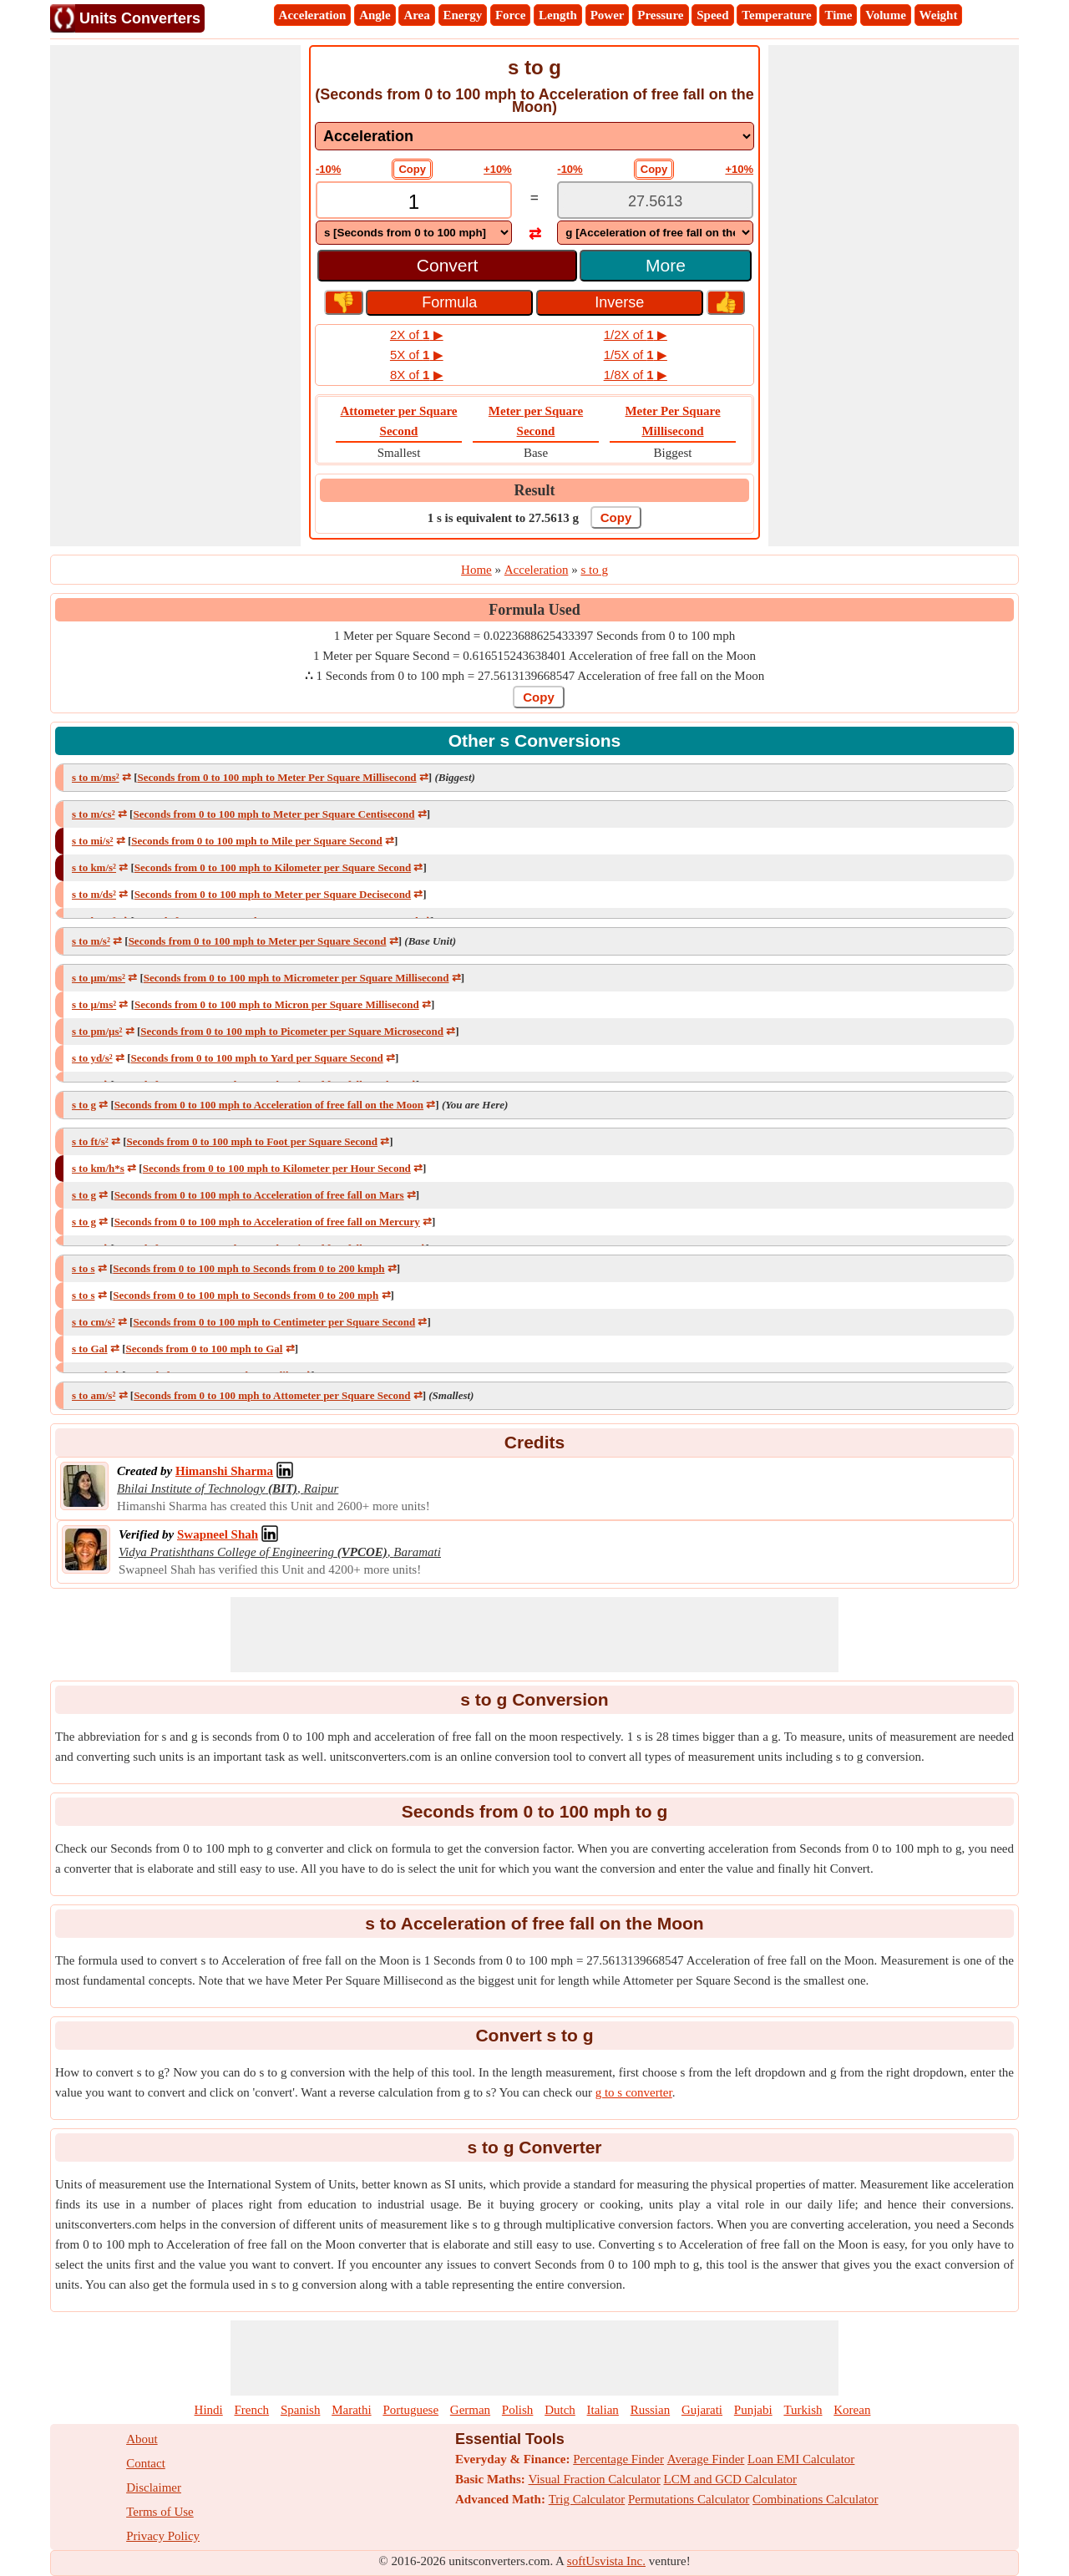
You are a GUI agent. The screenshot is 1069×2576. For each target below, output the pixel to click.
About (142, 2439)
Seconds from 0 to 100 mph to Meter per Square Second (258, 941)
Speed (712, 15)
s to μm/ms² (98, 977)
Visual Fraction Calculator (595, 2479)
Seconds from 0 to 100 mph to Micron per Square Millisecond (276, 1004)
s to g (84, 1104)
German (470, 2409)
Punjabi (753, 2409)
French (251, 2409)
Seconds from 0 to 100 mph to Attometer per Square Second (272, 1395)
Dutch (560, 2409)
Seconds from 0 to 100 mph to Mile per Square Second (256, 840)
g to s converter (633, 2092)
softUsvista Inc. (606, 2561)
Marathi (351, 2409)
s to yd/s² (92, 1058)
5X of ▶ (416, 354)
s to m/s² (91, 941)
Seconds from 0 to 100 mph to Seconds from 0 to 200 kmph (248, 1268)
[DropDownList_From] (414, 233)
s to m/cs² (93, 814)
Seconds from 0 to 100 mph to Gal (203, 1348)
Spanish (301, 2409)
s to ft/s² (90, 1141)
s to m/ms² (95, 777)
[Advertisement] (175, 295)
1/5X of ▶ (635, 354)
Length (558, 15)
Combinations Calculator (815, 2499)
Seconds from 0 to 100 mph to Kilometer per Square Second (272, 867)
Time (838, 15)
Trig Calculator (587, 2499)
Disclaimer (153, 2487)
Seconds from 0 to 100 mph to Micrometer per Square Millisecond (296, 977)
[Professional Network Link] (224, 1471)
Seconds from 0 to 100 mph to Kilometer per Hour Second (277, 1168)
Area (416, 15)
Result (534, 490)
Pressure (660, 15)
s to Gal (90, 1348)
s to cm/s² (93, 1322)
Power (607, 15)
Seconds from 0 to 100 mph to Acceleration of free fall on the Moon (268, 1104)
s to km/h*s (98, 1168)
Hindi (209, 2409)
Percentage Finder (618, 2459)
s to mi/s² (92, 840)
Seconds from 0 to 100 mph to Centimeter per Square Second (274, 1322)
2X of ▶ (416, 334)
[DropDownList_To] (655, 233)
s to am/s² (93, 1395)
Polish (518, 2409)
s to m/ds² (94, 894)
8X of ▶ (416, 375)
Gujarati (701, 2409)
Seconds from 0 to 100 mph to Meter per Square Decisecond (272, 894)
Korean (851, 2409)
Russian (651, 2409)
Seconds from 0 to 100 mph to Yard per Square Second (257, 1058)
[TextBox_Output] (655, 201)
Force (510, 15)
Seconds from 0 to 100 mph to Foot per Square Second (251, 1141)
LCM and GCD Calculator (731, 2479)
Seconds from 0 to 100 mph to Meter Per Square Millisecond (276, 777)
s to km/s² (94, 867)
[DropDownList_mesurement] (534, 136)
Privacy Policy (163, 2536)
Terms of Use (160, 2511)
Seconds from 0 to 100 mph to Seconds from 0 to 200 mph (245, 1295)
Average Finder (706, 2459)
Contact (145, 2463)
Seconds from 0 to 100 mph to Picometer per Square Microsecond (291, 1031)
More (666, 265)
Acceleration (313, 15)
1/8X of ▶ (635, 375)
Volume (885, 15)
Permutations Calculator (688, 2499)
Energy (463, 15)
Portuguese (410, 2409)
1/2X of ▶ (635, 334)
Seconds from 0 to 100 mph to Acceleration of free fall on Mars (259, 1195)
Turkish (802, 2409)
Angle (375, 15)
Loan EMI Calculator (800, 2459)
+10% (498, 169)
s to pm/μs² (97, 1031)
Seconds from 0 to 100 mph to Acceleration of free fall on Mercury (267, 1221)
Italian (603, 2409)
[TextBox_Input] (414, 201)
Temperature (776, 15)
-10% (328, 169)
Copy (412, 169)
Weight (939, 15)
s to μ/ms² (94, 1004)
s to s (83, 1268)
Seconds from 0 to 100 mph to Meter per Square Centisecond (273, 814)
